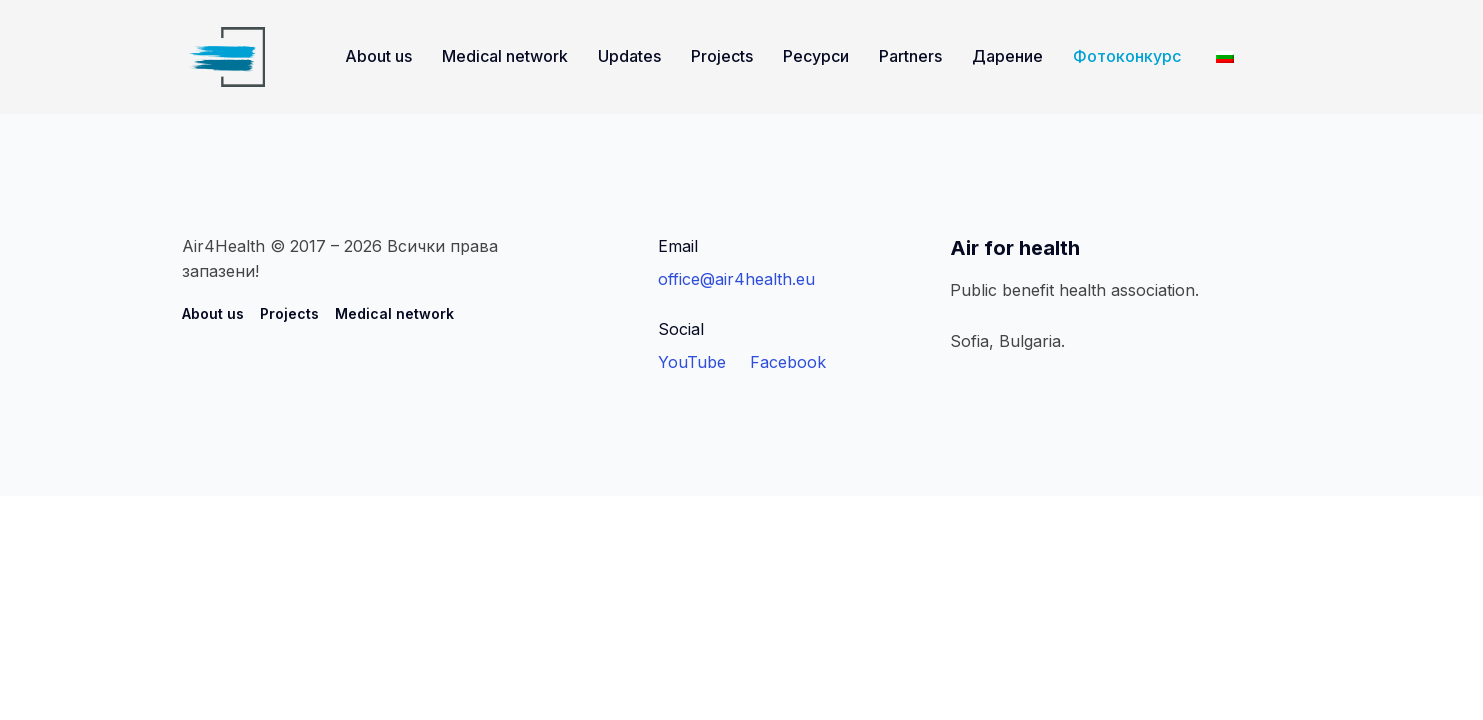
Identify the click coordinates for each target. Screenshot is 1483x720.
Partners (910, 56)
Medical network (505, 56)
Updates (629, 56)
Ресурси (816, 56)
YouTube (692, 362)
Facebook (788, 362)
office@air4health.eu (736, 279)
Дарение (1007, 56)
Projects (722, 56)
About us (378, 56)
